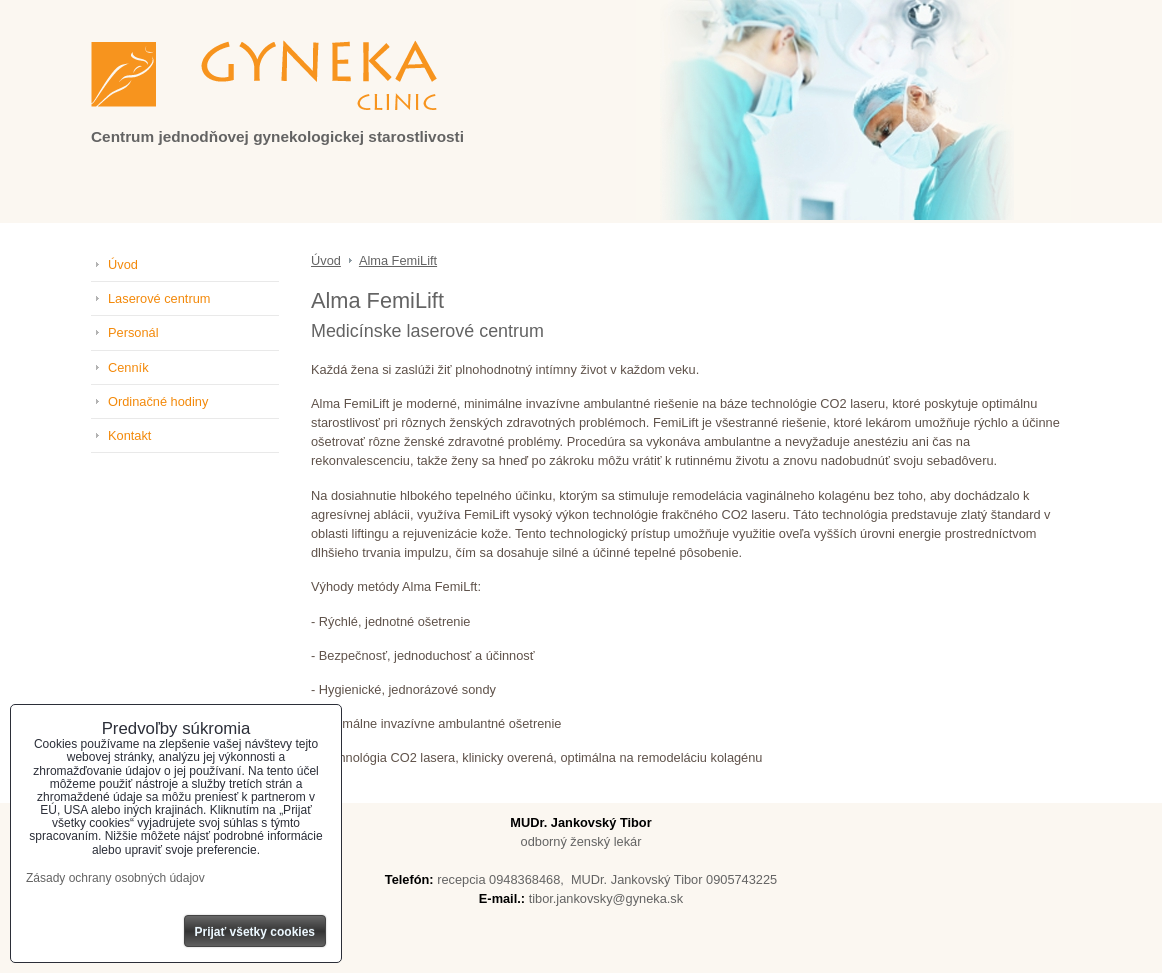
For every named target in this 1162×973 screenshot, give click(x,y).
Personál (133, 332)
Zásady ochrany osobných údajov (115, 878)
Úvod (123, 264)
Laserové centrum (159, 298)
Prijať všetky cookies (255, 932)
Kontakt (129, 435)
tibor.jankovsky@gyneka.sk (606, 898)
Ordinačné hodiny (158, 401)
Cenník (128, 367)
